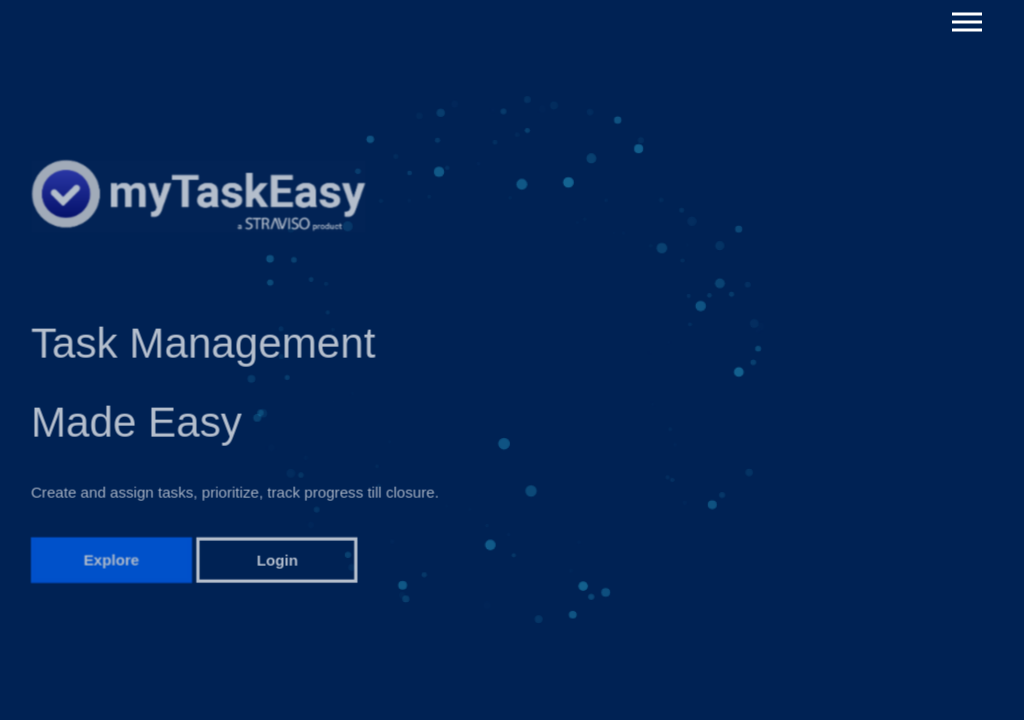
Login (277, 563)
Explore (112, 563)
